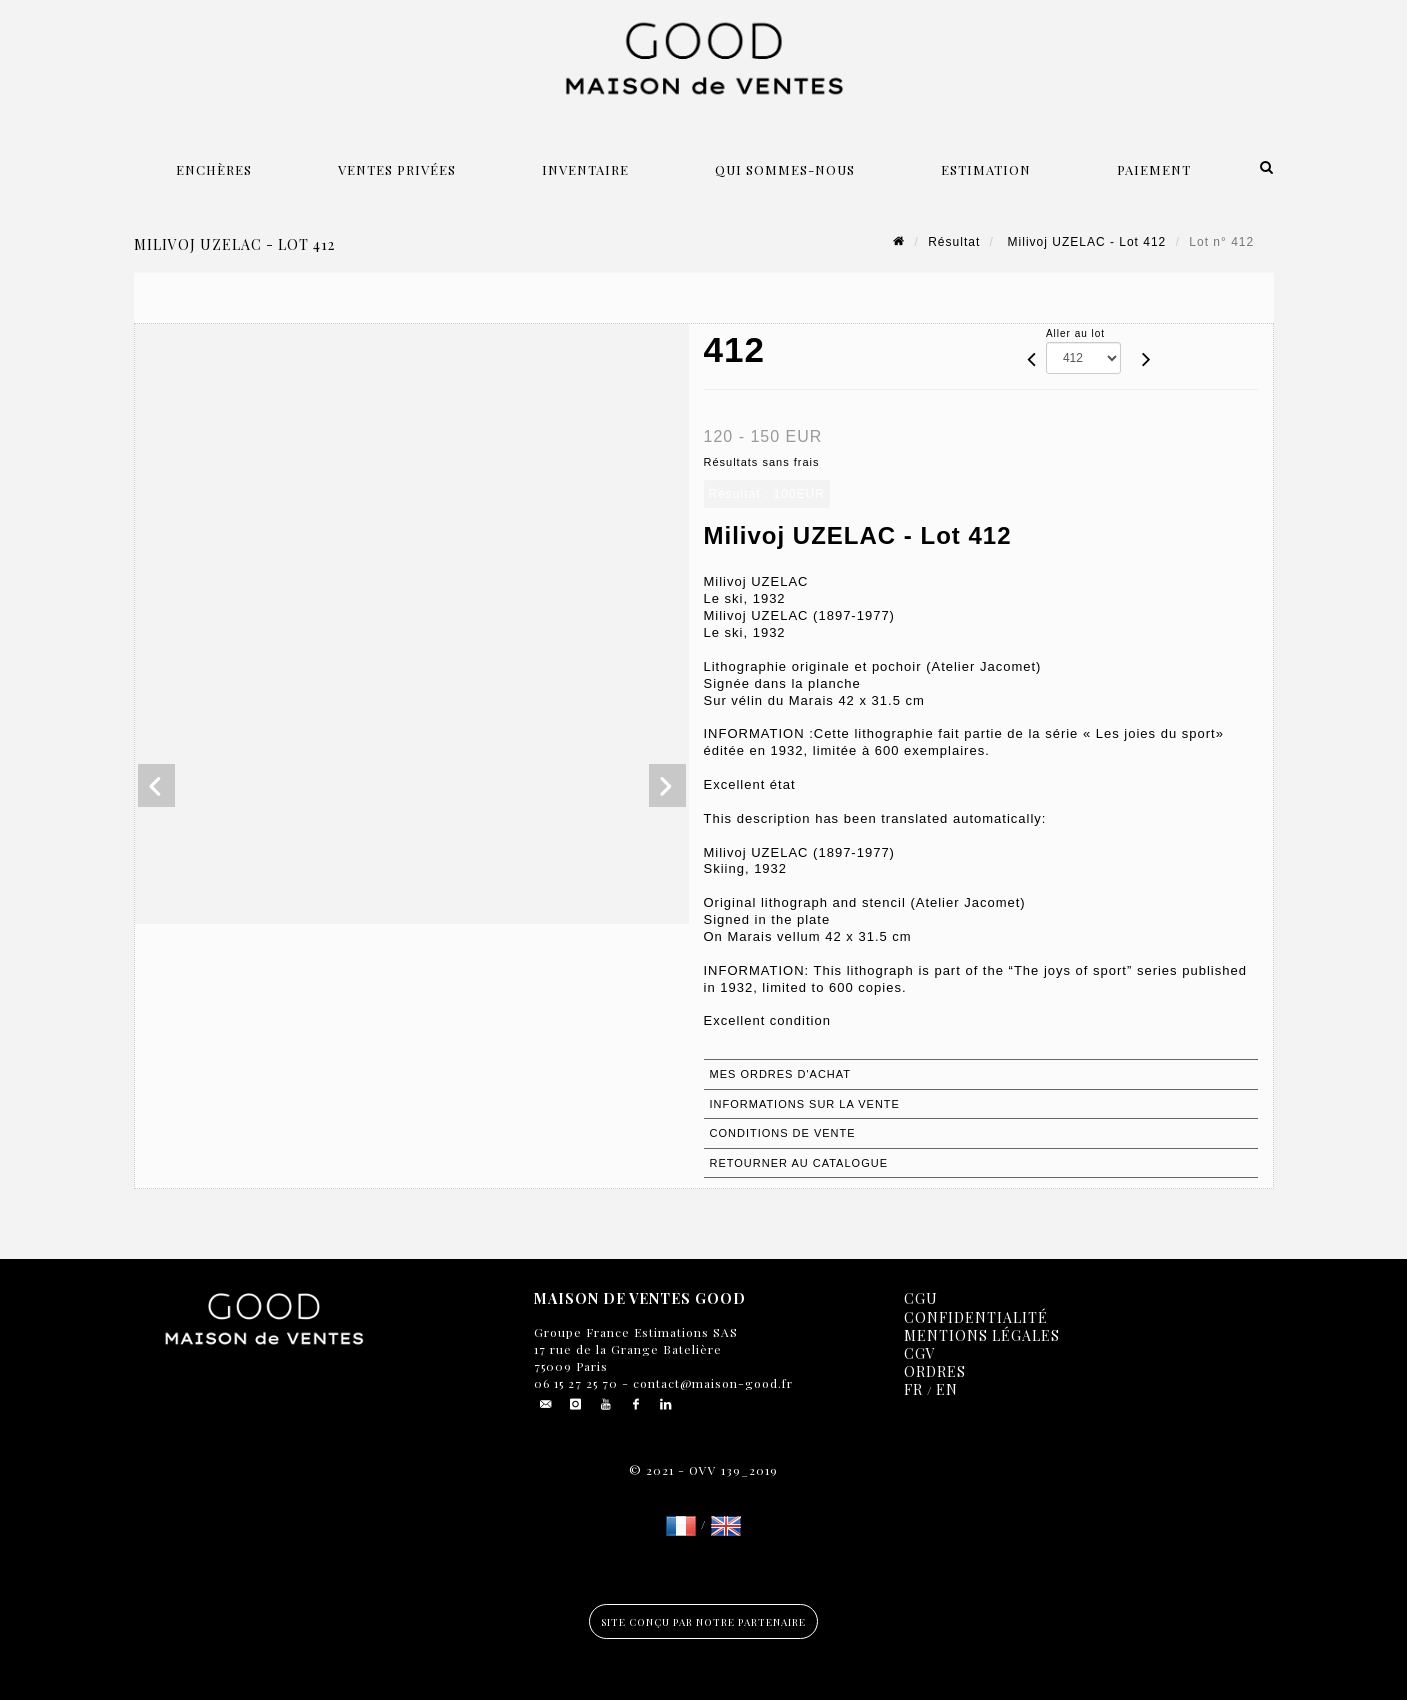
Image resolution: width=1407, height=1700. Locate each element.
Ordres (935, 1371)
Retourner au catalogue (799, 1163)
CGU (921, 1298)
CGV (920, 1353)
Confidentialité (976, 1317)
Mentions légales (982, 1335)
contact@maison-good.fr (711, 1383)
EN (947, 1389)
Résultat (954, 242)
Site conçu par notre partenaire (703, 1622)
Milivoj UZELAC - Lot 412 (1084, 242)
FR (913, 1389)
